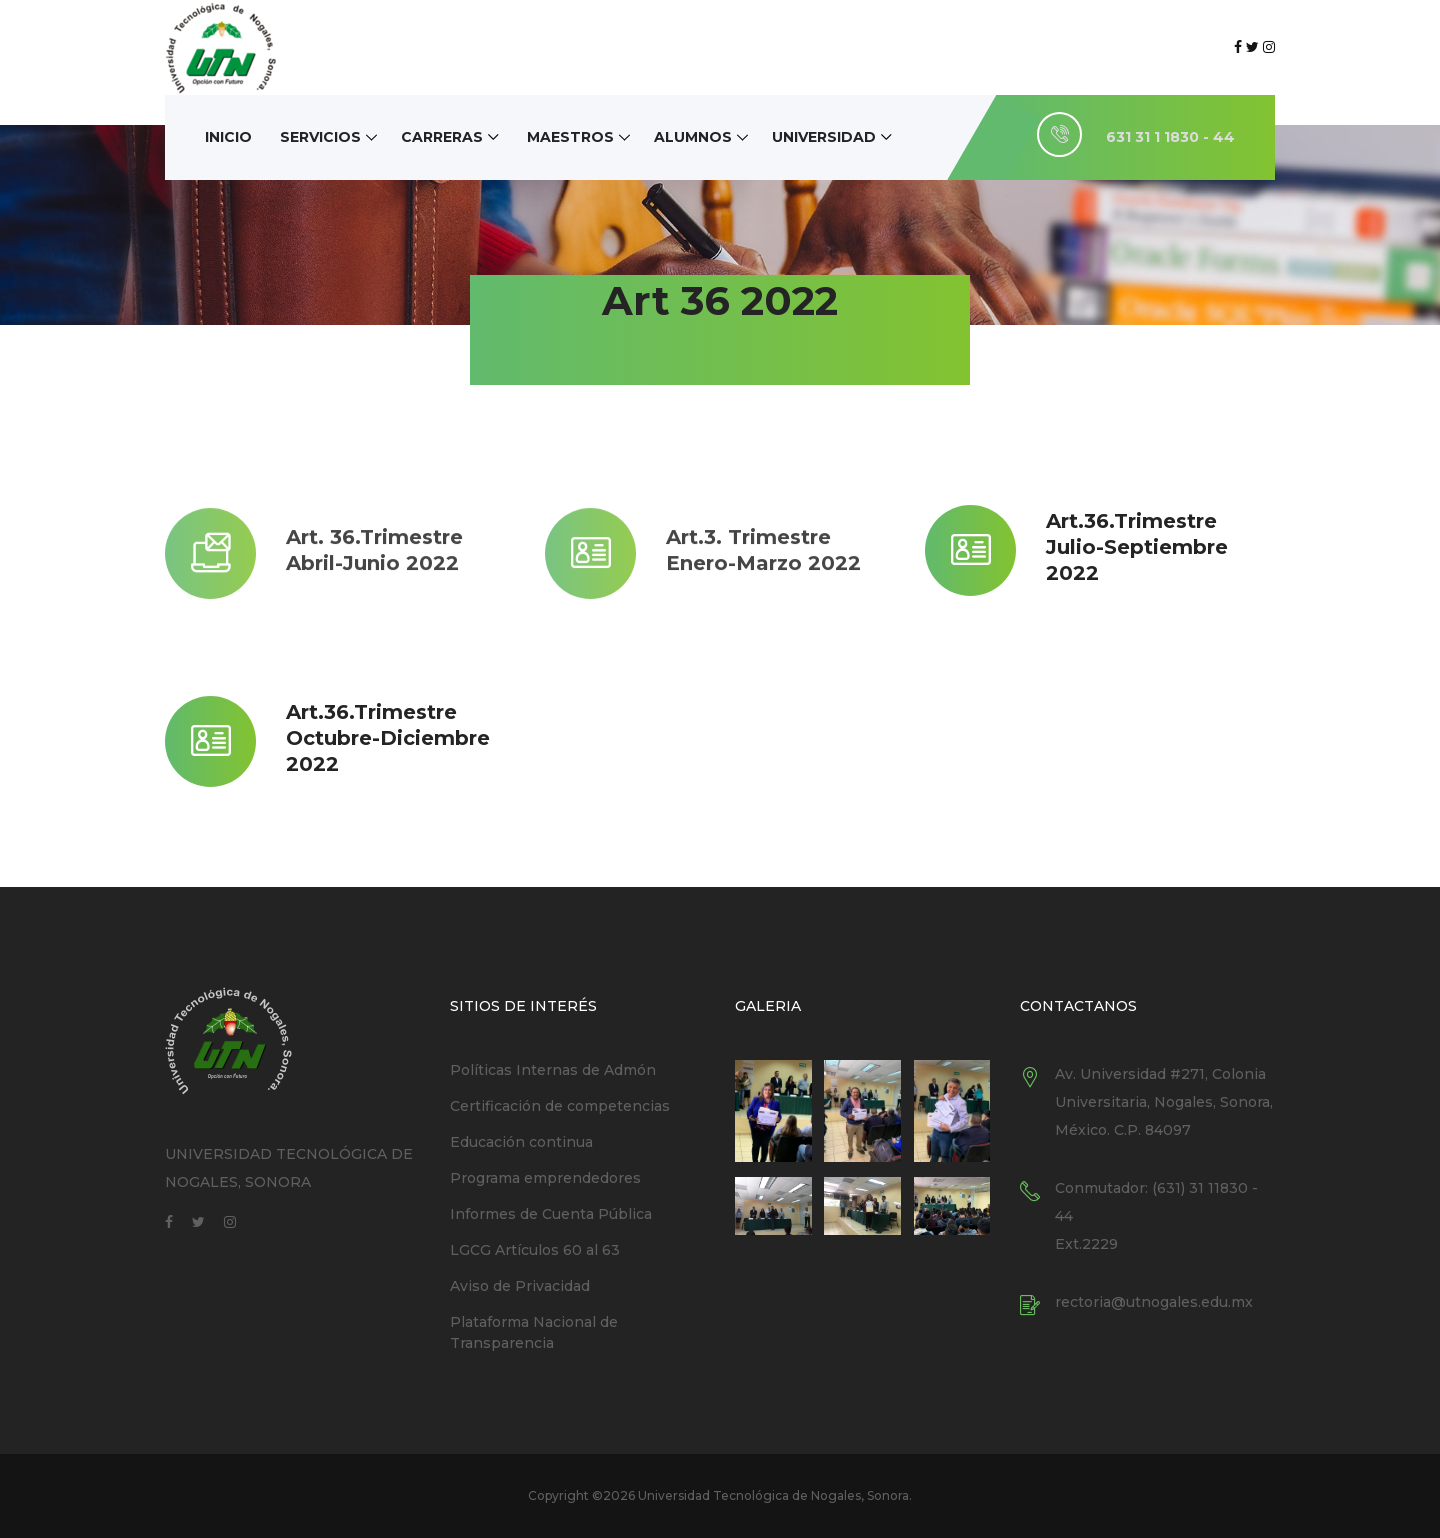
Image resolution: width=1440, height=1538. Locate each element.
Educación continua (521, 1142)
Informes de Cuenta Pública (551, 1214)
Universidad (824, 137)
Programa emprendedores (545, 1178)
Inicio (228, 137)
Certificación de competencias (560, 1106)
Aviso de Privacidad (520, 1286)
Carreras (442, 137)
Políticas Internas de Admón (553, 1070)
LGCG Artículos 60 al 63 (535, 1250)
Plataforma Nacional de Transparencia (534, 1332)
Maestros (570, 137)
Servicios (320, 137)
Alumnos (693, 137)
